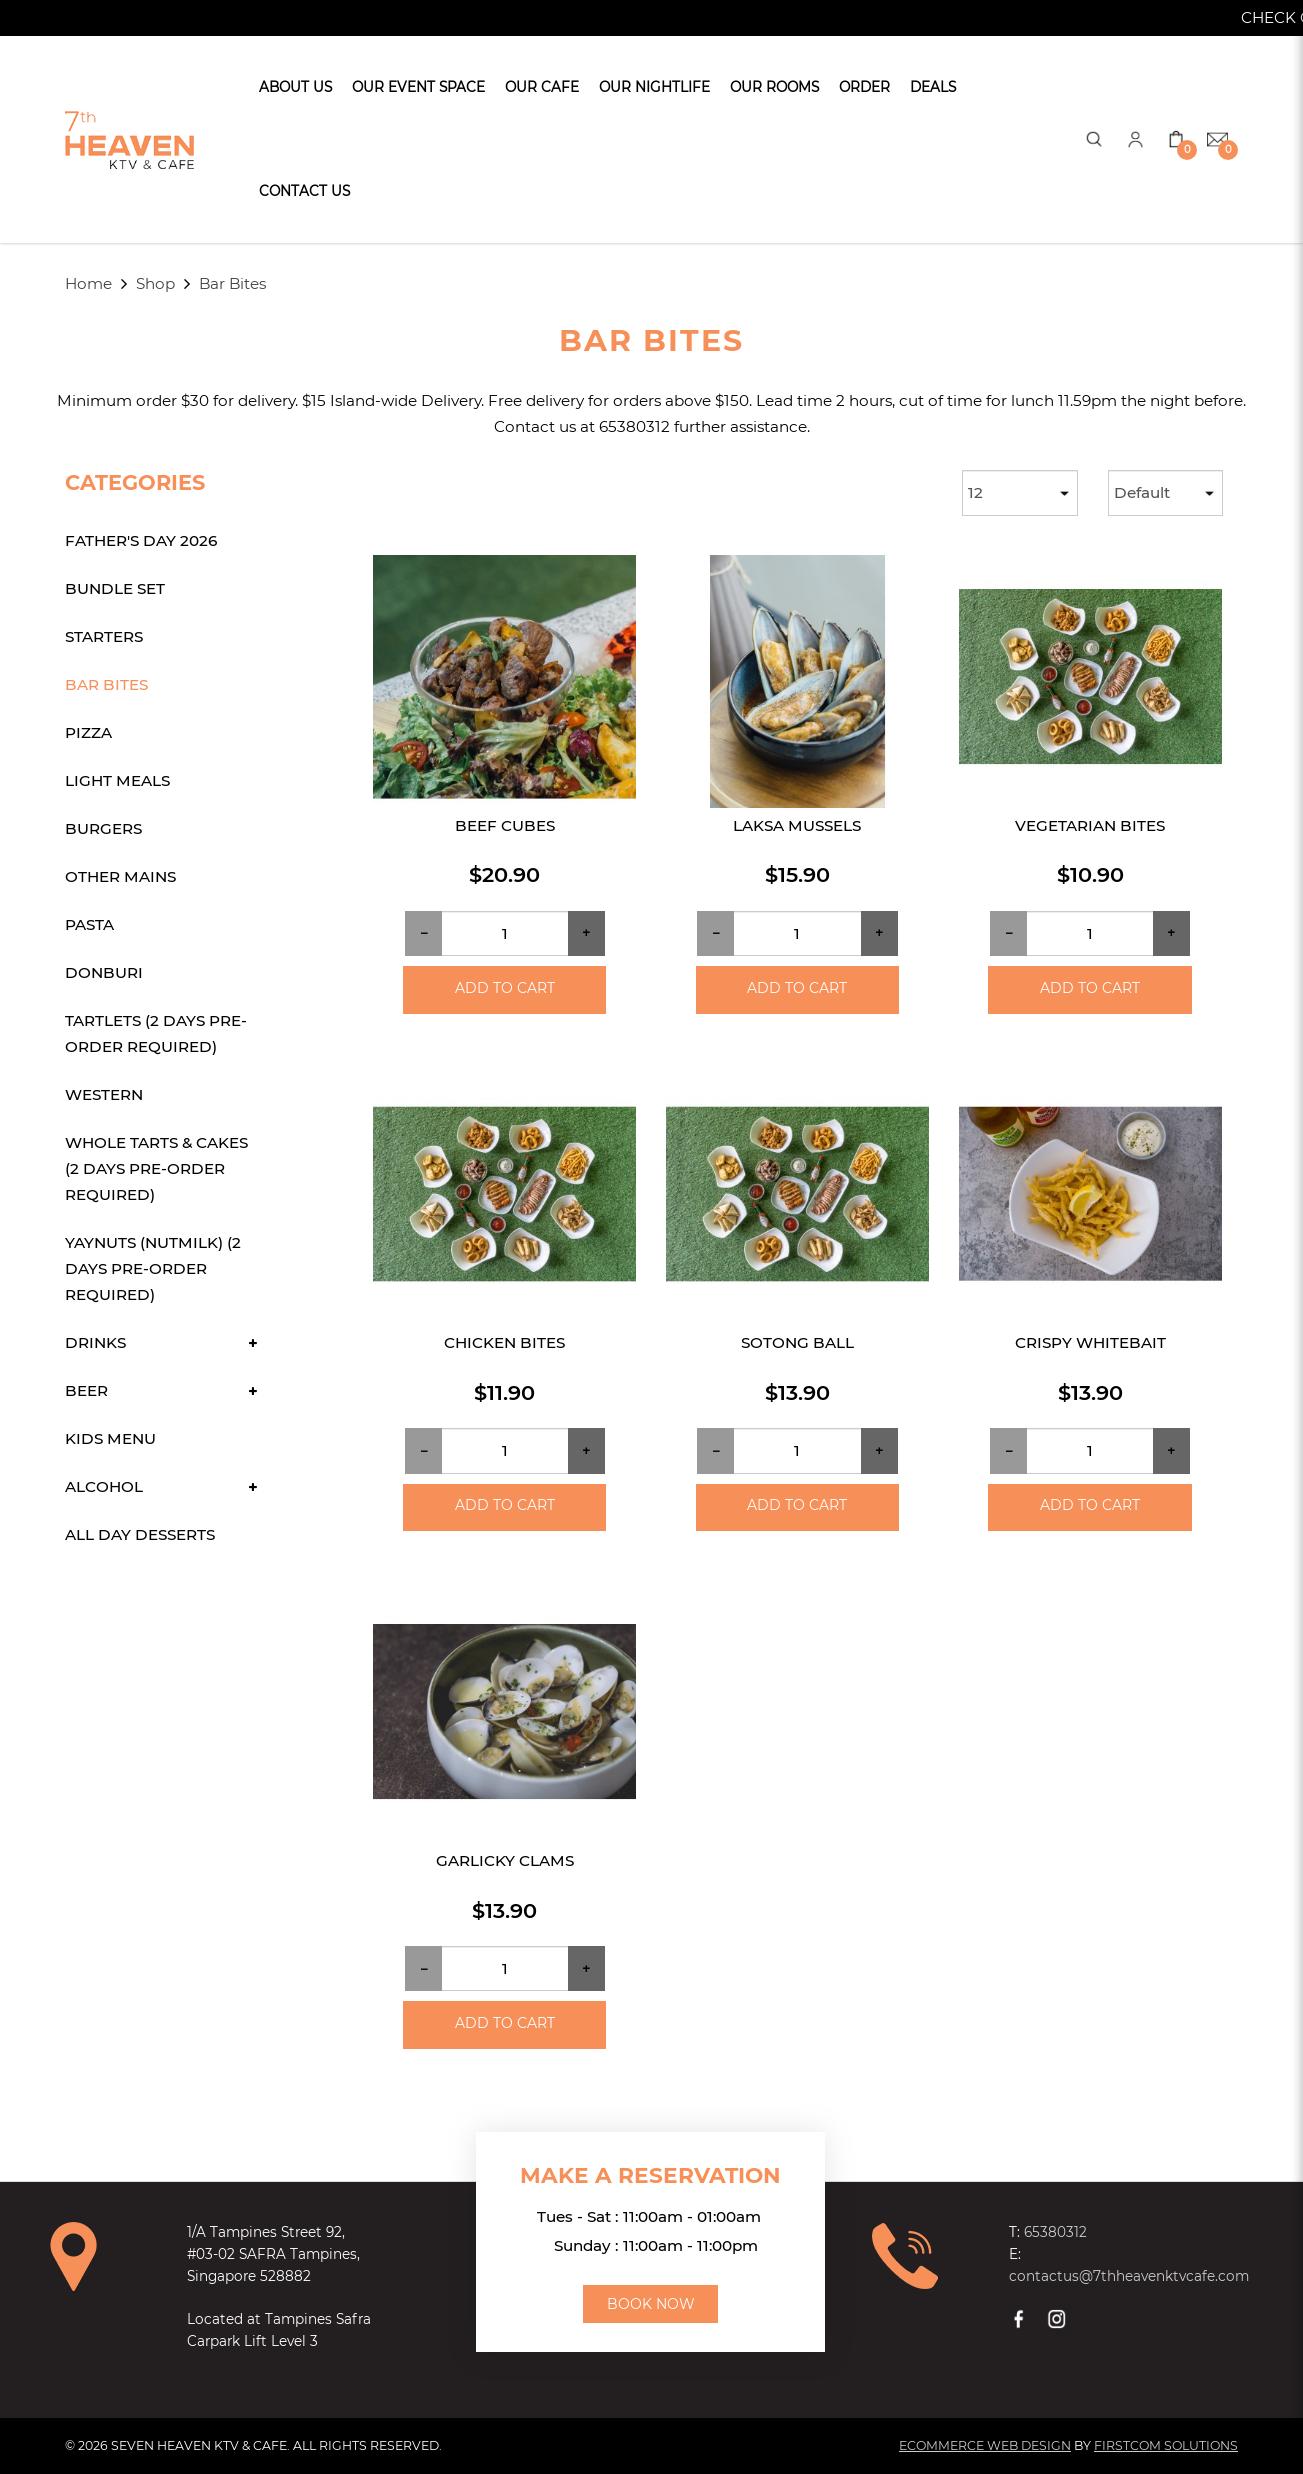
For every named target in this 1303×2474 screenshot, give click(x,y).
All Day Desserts (140, 1534)
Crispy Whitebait (1090, 1342)
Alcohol (104, 1486)
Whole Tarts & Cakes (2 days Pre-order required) (156, 1168)
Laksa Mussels (797, 825)
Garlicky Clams (505, 1860)
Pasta (89, 924)
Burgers (103, 828)
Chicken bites (504, 1342)
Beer (86, 1390)
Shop (155, 283)
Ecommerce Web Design (985, 2445)
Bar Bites (232, 283)
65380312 (1055, 2232)
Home (88, 283)
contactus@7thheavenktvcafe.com (1129, 2276)
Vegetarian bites (1090, 825)
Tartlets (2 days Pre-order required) (156, 1033)
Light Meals (117, 780)
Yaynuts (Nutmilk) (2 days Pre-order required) (153, 1268)
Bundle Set (115, 588)
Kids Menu (110, 1438)
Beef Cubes (505, 825)
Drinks (95, 1342)
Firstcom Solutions (1166, 2445)
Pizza (88, 732)
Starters (104, 636)
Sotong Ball (797, 1342)
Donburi (104, 972)
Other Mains (120, 876)
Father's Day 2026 (141, 540)
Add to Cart (505, 988)
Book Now (651, 2304)
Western (104, 1094)
